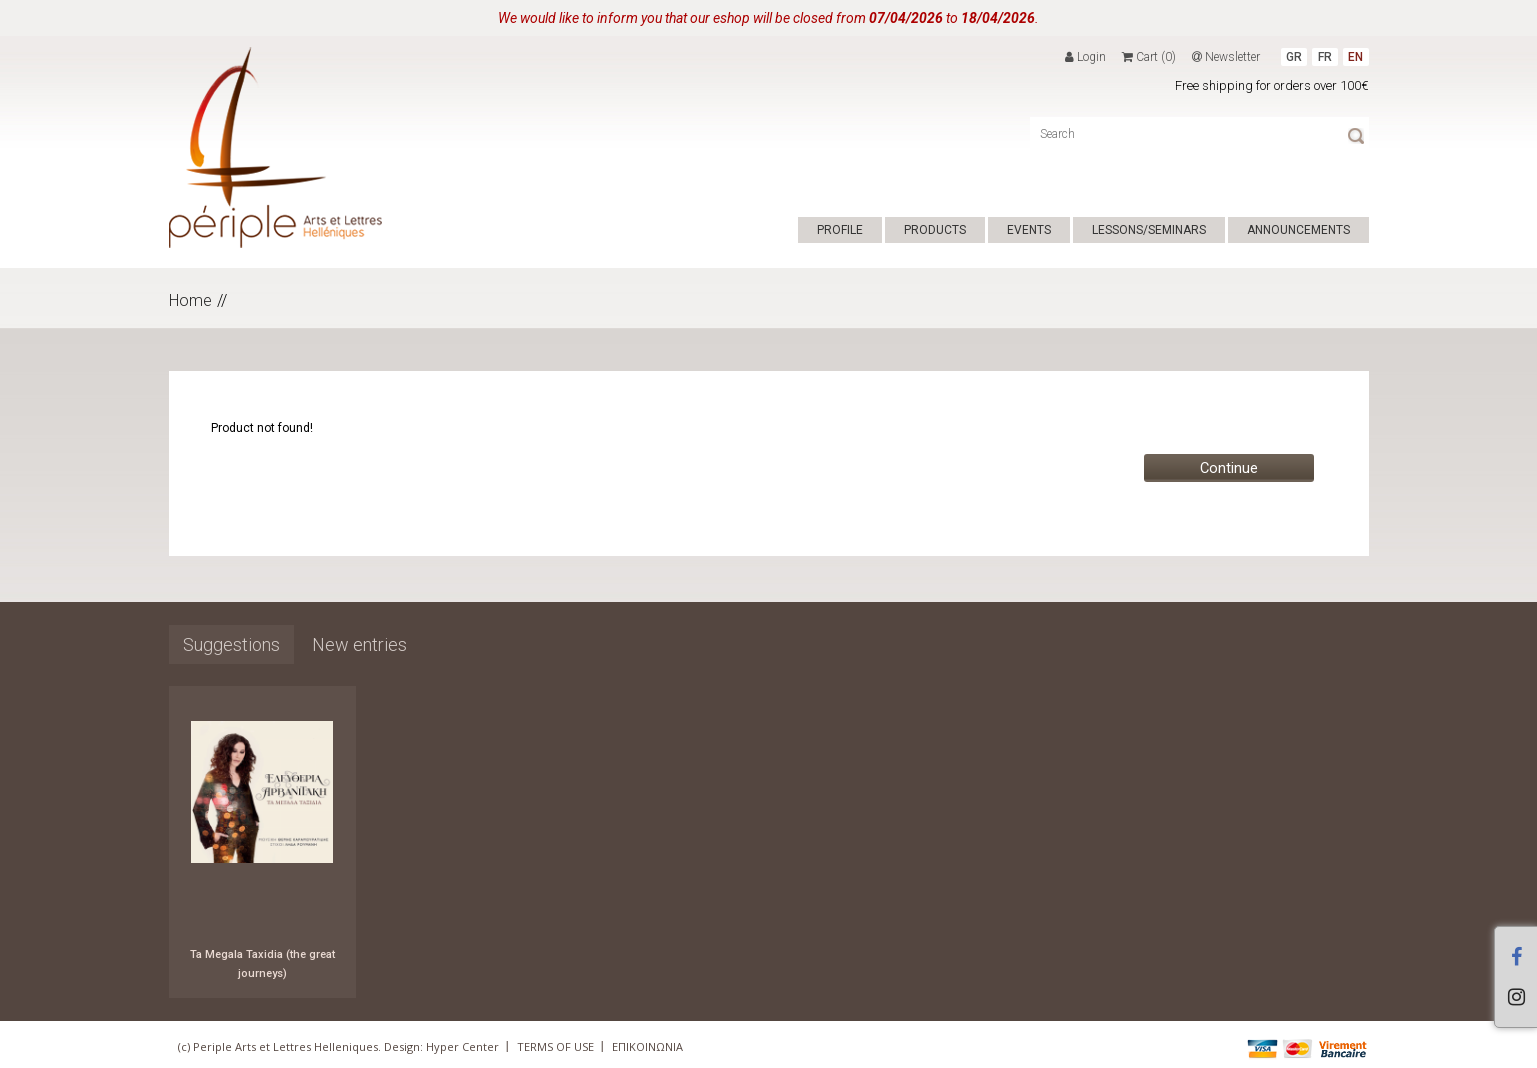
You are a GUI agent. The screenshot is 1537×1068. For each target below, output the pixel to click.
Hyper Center (462, 1046)
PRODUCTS (935, 230)
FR (1325, 57)
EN (1355, 57)
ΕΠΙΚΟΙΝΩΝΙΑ (647, 1046)
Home (190, 300)
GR (1294, 57)
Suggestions (231, 644)
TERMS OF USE (555, 1046)
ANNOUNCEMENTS (1298, 230)
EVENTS (1029, 230)
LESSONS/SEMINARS (1149, 230)
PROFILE (840, 230)
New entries (359, 644)
